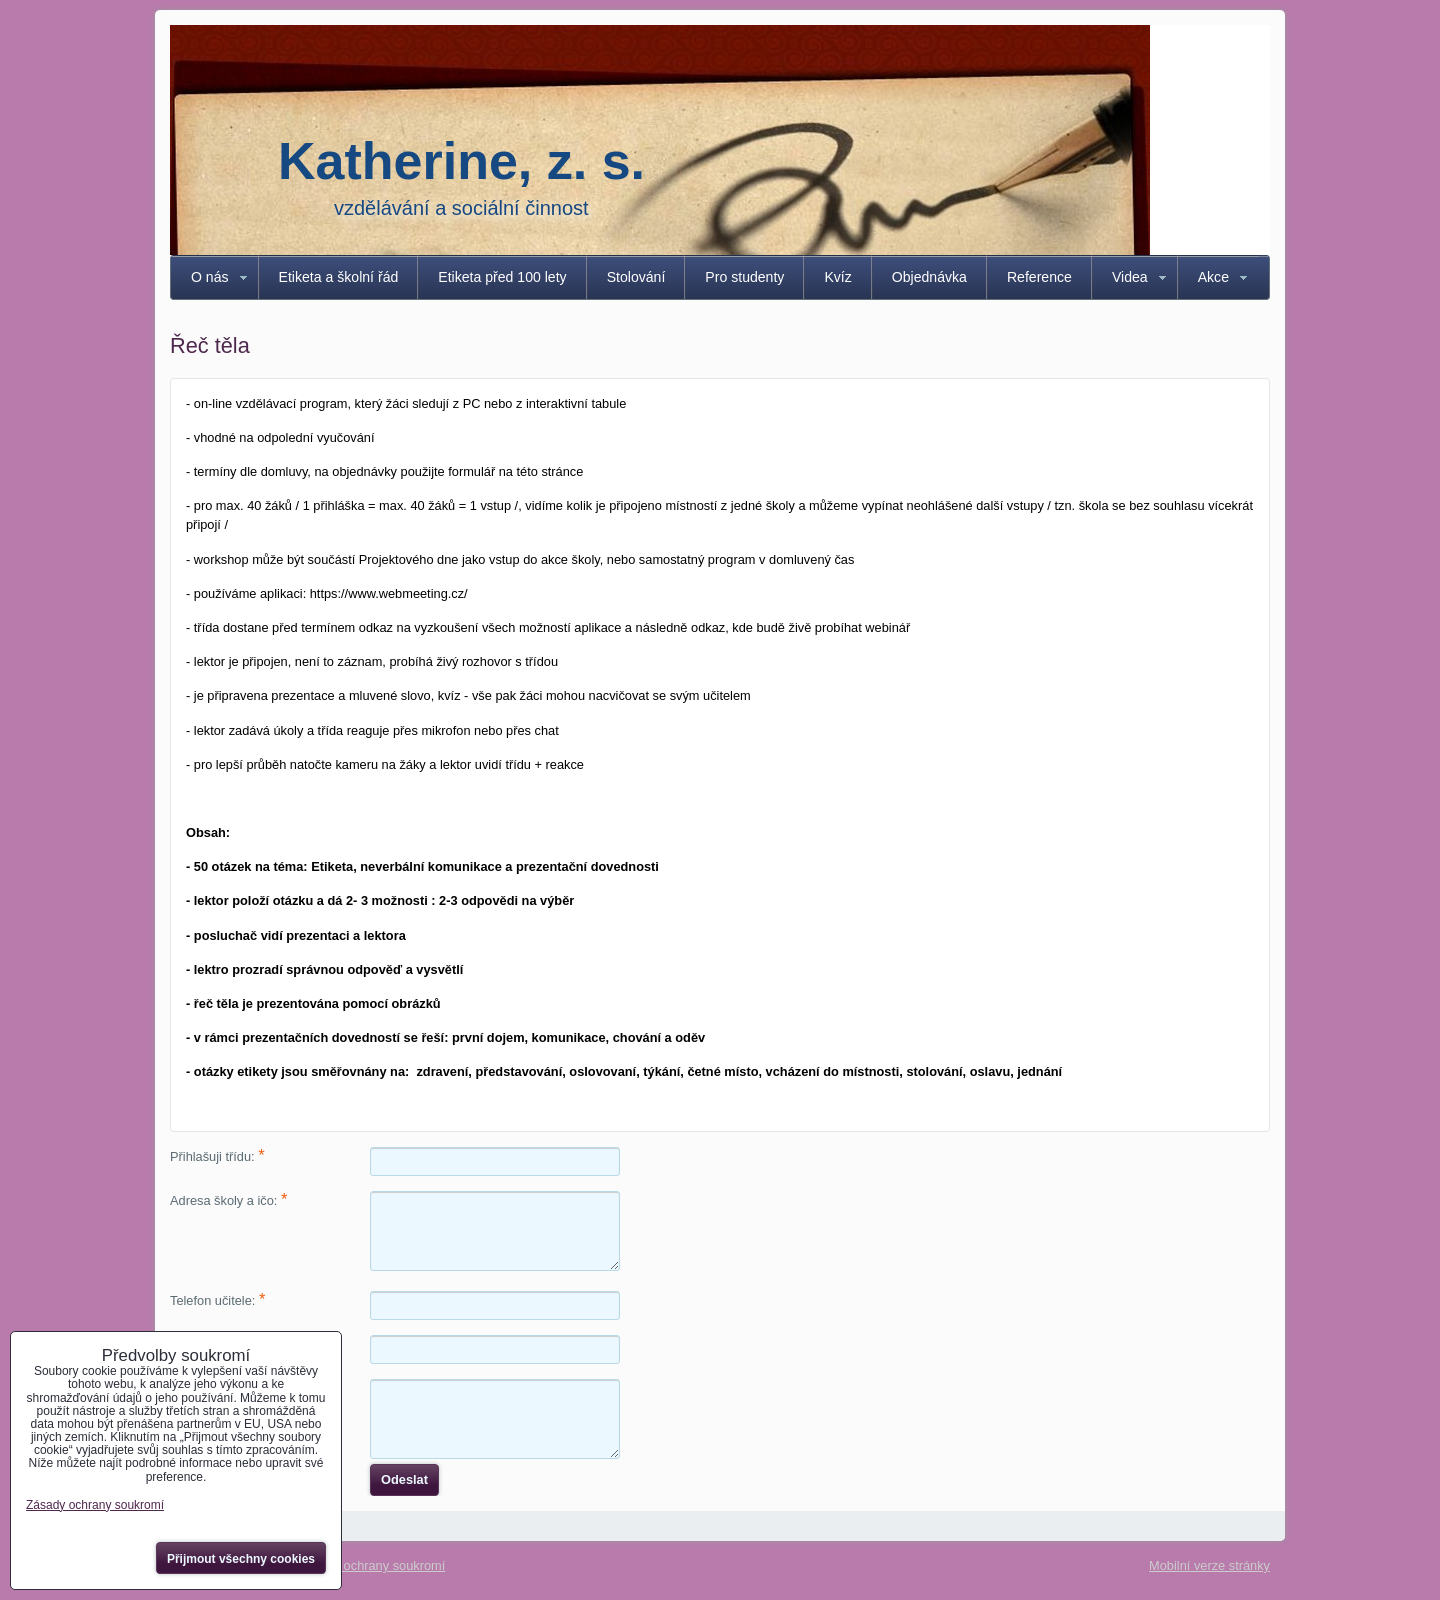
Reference (1039, 277)
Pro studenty (744, 277)
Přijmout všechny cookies (241, 1559)
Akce (1213, 277)
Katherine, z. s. (461, 161)
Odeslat (404, 1479)
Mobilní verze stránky (1209, 1565)
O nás (210, 277)
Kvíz (837, 277)
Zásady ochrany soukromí (371, 1565)
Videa (1130, 277)
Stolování (636, 277)
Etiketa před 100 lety (502, 277)
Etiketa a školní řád (339, 277)
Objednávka (929, 277)
